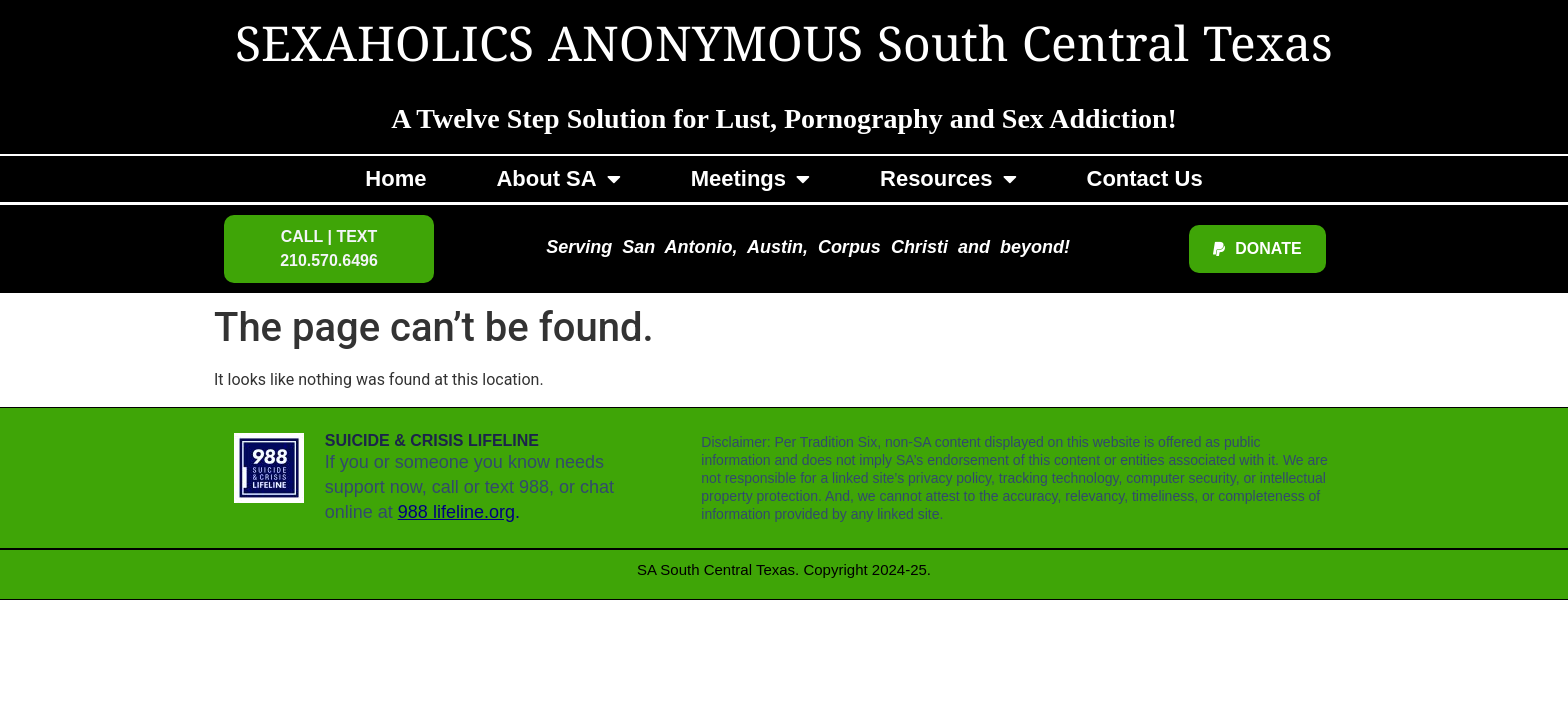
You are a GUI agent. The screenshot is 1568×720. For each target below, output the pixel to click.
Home (395, 178)
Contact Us (1145, 178)
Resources (948, 179)
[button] (329, 249)
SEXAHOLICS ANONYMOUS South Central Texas (784, 48)
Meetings (750, 179)
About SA (558, 179)
